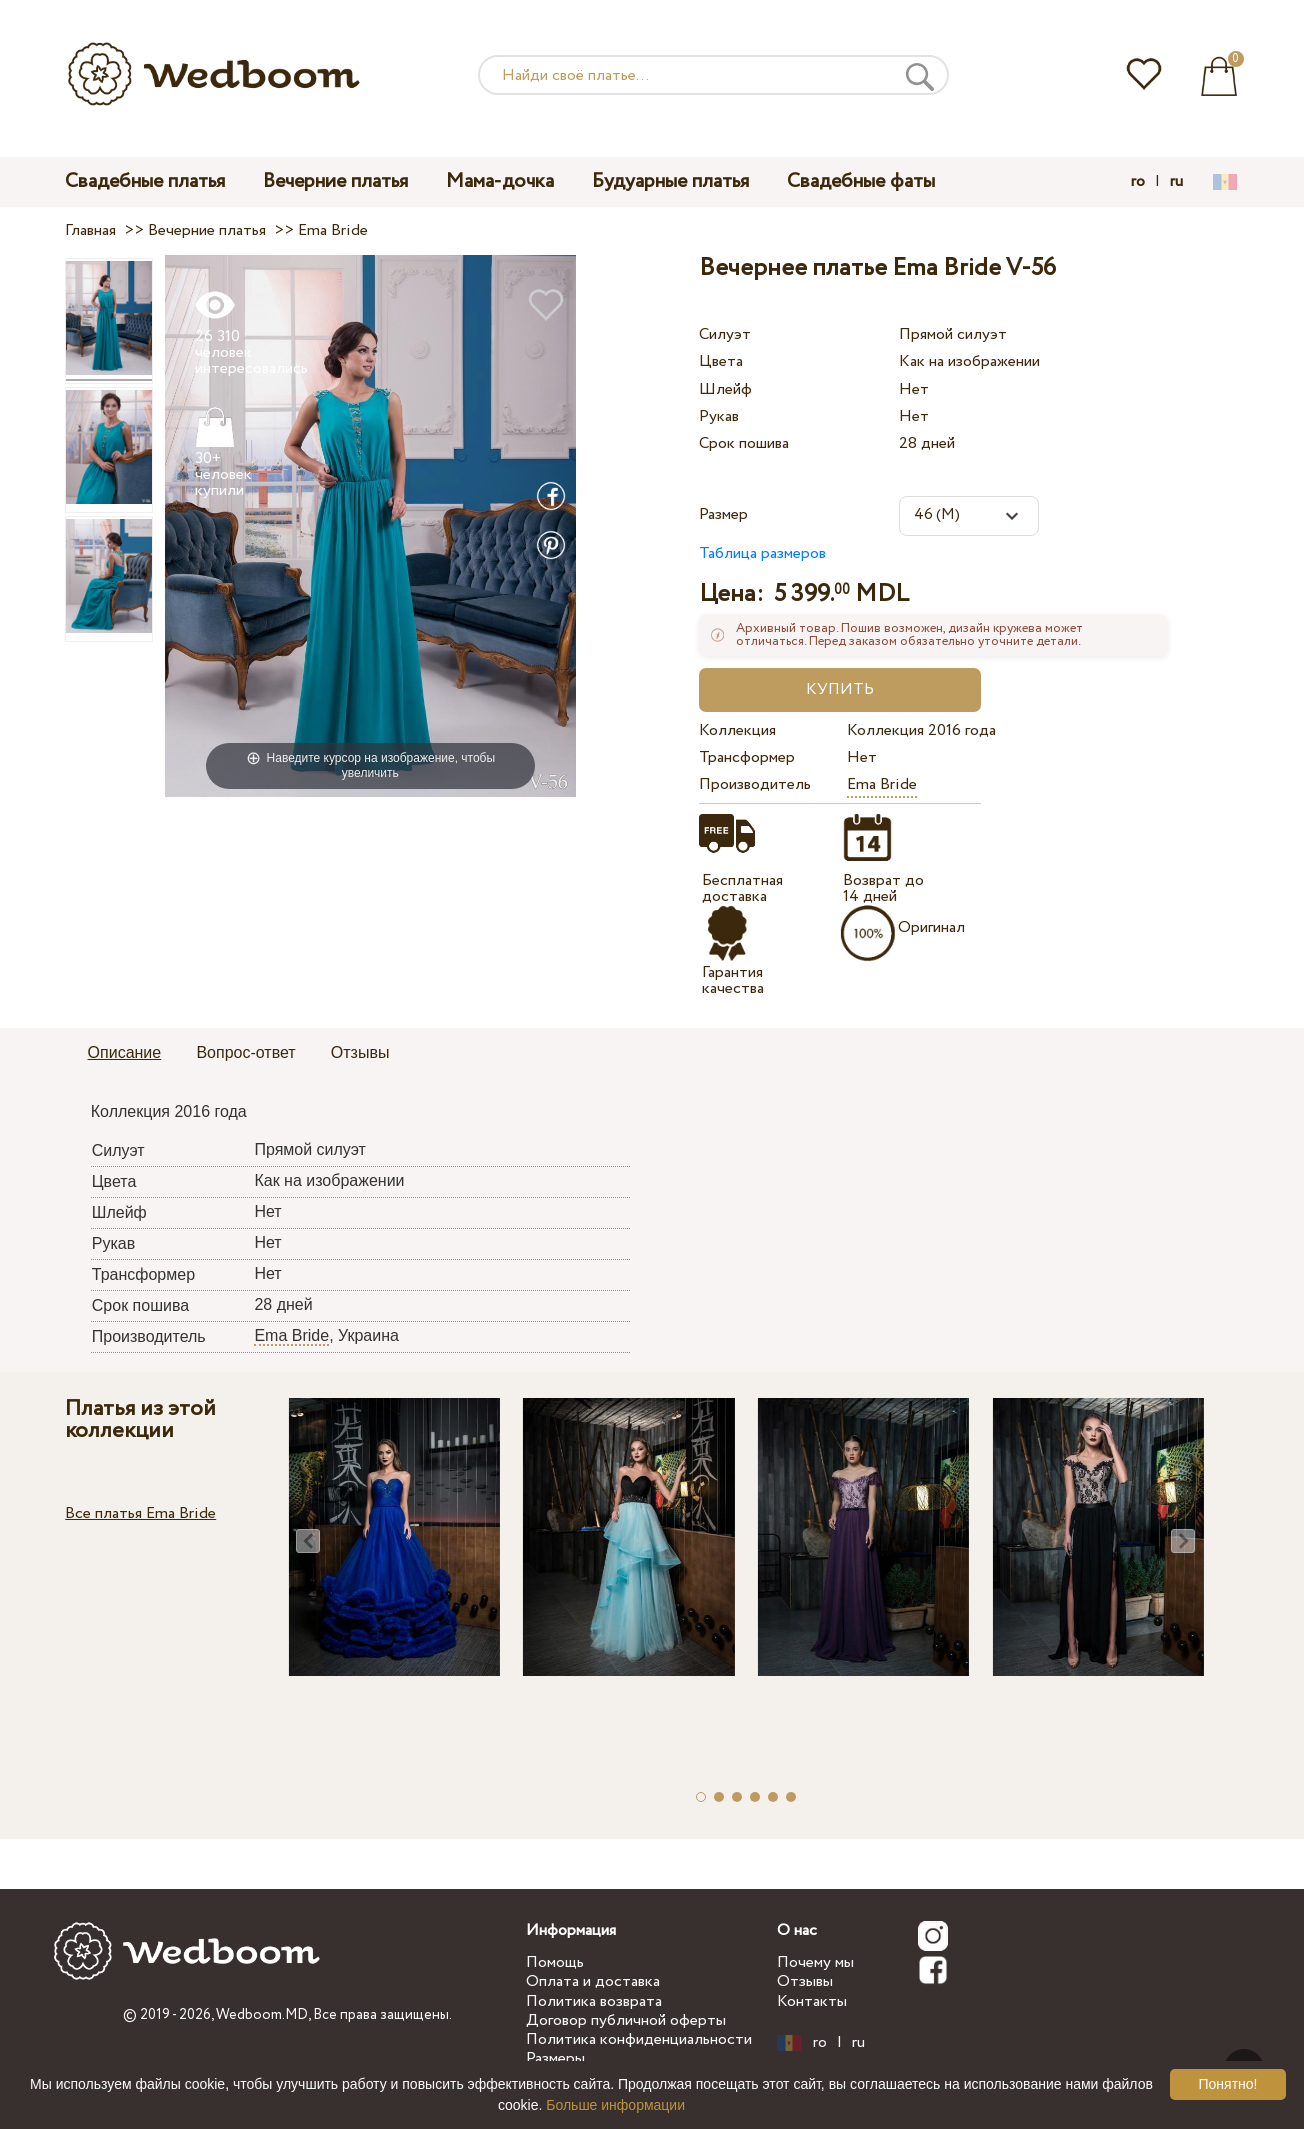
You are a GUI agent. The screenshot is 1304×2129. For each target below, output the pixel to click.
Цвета (721, 361)
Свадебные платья (145, 181)
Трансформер (747, 757)
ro (1138, 182)
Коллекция (737, 730)
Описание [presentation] (125, 1052)
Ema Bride (882, 784)
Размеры (555, 2058)
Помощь (555, 1962)
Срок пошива (744, 443)
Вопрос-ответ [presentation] (245, 1052)
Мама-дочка (500, 181)
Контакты (812, 2001)
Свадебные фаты (861, 181)
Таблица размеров (762, 553)
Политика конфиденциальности (639, 2039)
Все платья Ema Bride (140, 1513)
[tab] (125, 1054)
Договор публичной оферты (626, 2020)
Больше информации (615, 2105)
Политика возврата (594, 2001)
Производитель (755, 784)
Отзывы (805, 1981)
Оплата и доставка (593, 1981)
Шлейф (725, 389)
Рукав (719, 416)
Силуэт (725, 334)
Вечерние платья (335, 181)
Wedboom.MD (262, 2015)
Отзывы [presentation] (360, 1052)
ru (1176, 182)
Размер (723, 514)
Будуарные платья (670, 181)
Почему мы (815, 1962)
